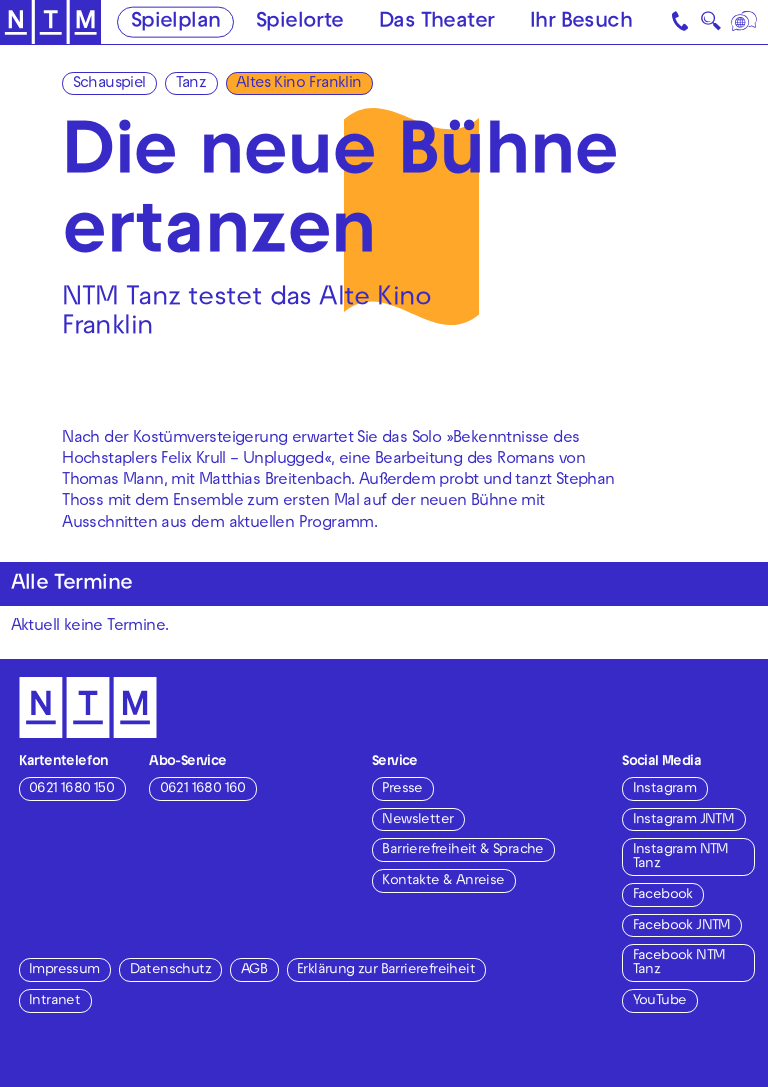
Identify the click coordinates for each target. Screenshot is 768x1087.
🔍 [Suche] (710, 25)
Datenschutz (170, 970)
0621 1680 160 (203, 789)
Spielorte (300, 23)
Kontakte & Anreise (443, 881)
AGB (254, 970)
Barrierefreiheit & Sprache (462, 850)
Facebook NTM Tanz (679, 963)
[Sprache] (745, 22)
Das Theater (436, 23)
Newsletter (417, 820)
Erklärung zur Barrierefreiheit (386, 970)
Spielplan (176, 23)
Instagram (665, 789)
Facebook (663, 895)
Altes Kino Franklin (299, 84)
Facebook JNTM (682, 926)
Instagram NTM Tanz (681, 857)
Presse (402, 789)
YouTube (660, 1001)
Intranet (54, 1001)
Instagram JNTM (684, 820)
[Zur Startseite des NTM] (50, 22)
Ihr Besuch (581, 23)
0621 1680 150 (71, 789)
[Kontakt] (682, 22)
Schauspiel (109, 84)
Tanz (191, 84)
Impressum (64, 970)
